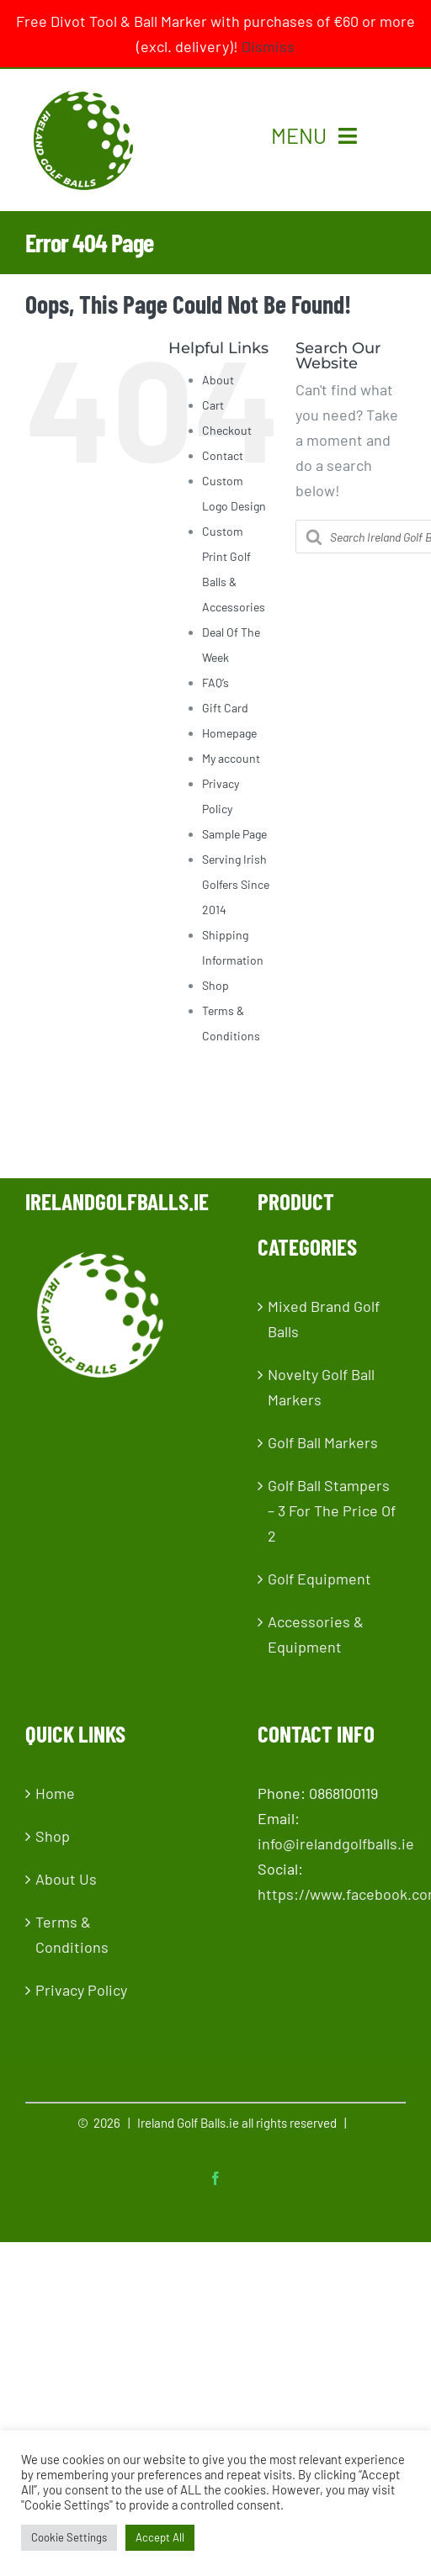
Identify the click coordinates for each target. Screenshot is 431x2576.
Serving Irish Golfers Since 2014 (235, 884)
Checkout (227, 430)
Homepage (229, 733)
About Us (66, 1879)
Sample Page (234, 834)
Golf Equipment (319, 1578)
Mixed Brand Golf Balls (324, 1319)
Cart (213, 405)
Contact (222, 455)
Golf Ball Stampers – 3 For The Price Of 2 (332, 1510)
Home (55, 1793)
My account (231, 758)
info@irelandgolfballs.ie (336, 1843)
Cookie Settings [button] (69, 2537)
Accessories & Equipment (316, 1634)
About (218, 380)
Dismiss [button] (268, 46)
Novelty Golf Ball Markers (321, 1387)
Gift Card (225, 708)
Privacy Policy (81, 1990)
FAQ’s (215, 682)
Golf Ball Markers (323, 1442)
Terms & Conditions (72, 1934)
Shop (215, 985)
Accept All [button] (160, 2537)
